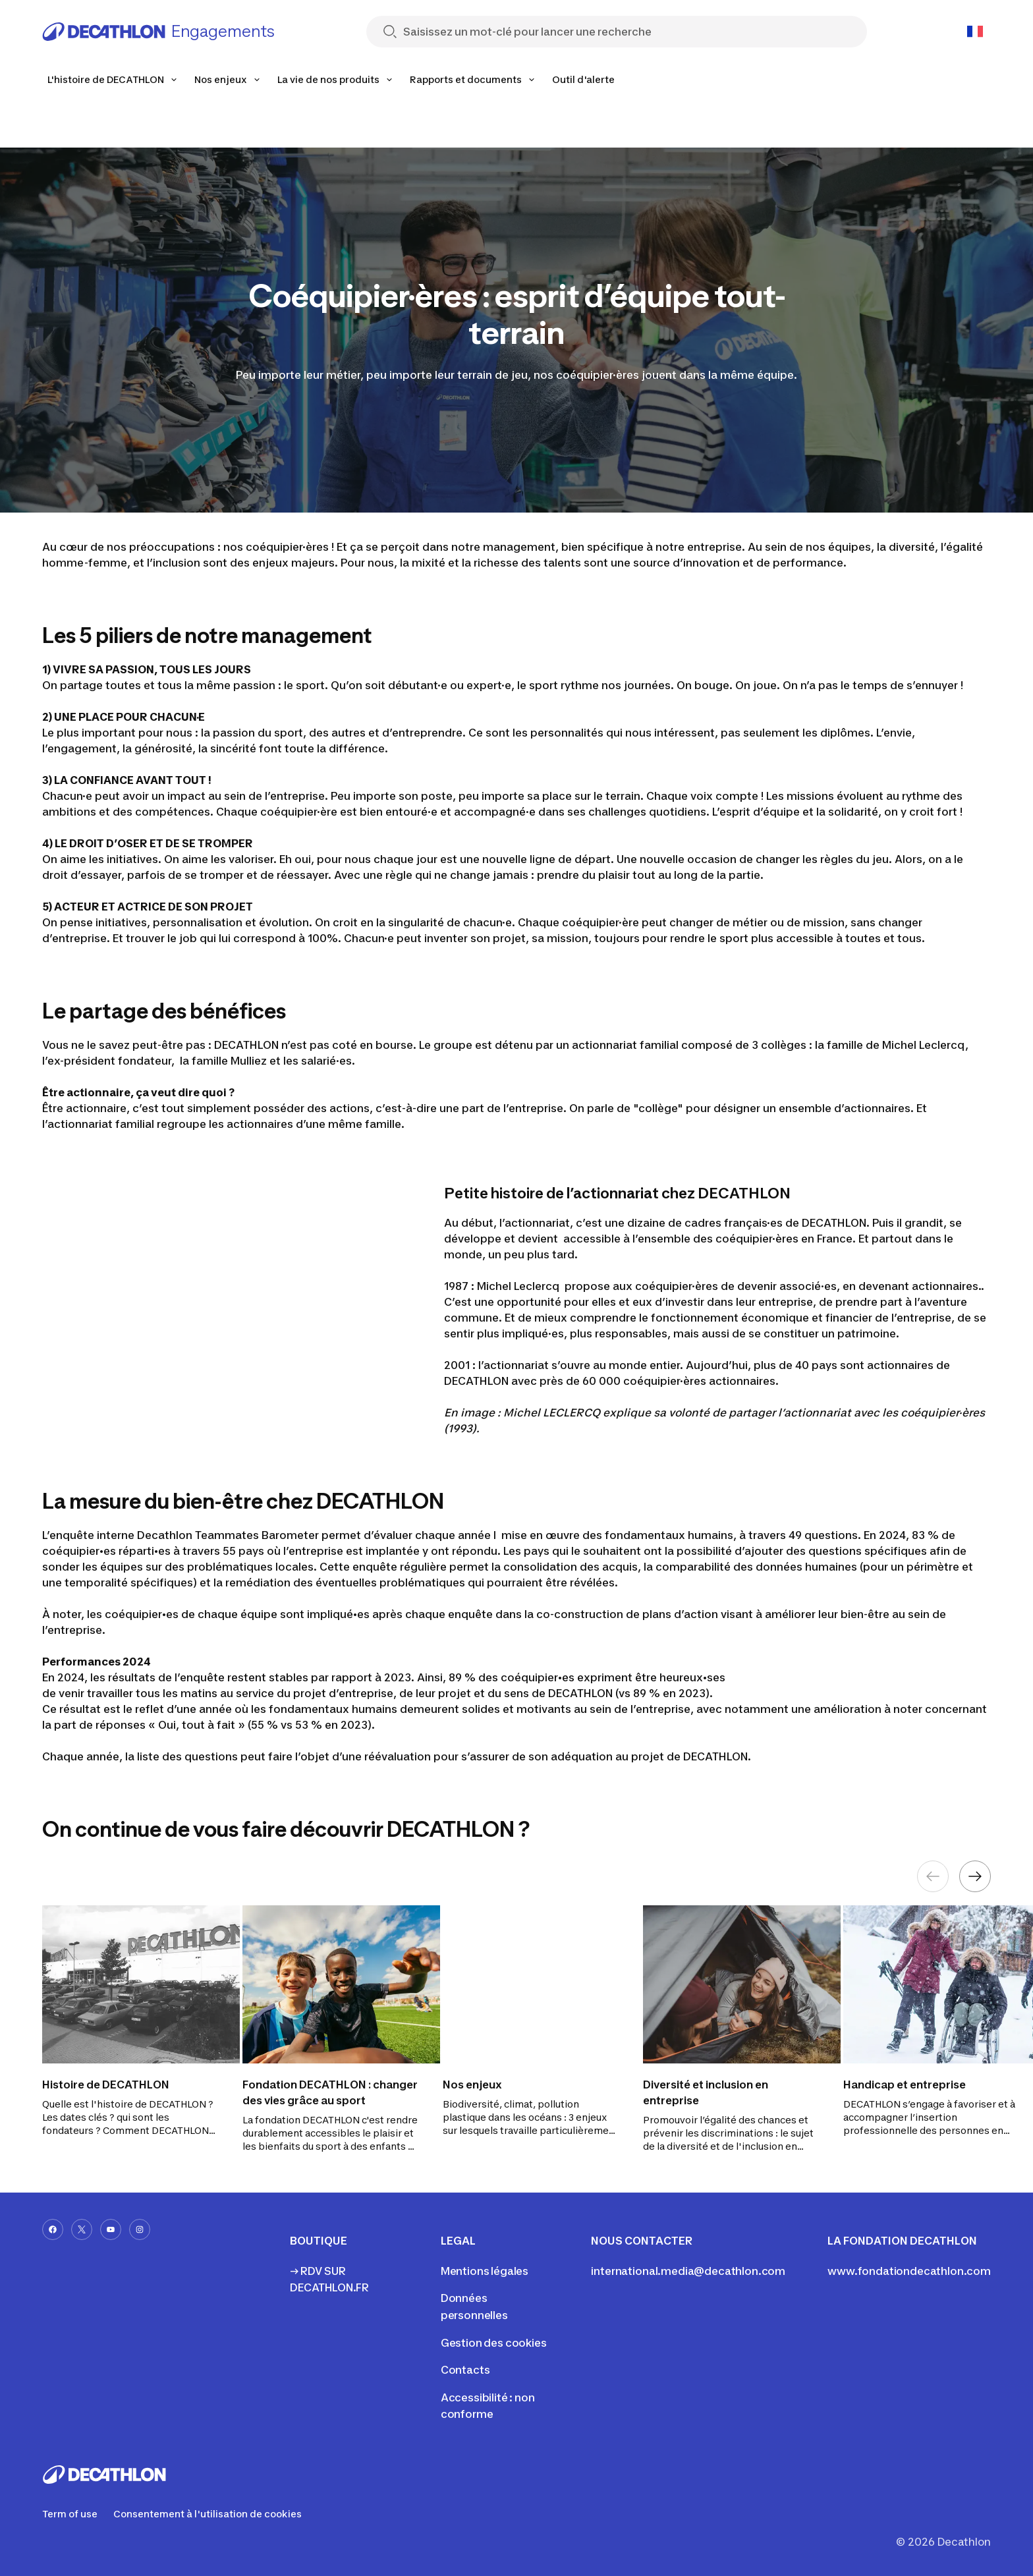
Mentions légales (484, 2271)
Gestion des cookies (494, 2342)
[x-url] (81, 2229)
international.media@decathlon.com (688, 2271)
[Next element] (975, 1876)
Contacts (465, 2369)
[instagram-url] (139, 2229)
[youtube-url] (110, 2229)
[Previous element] (933, 1876)
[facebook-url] (52, 2229)
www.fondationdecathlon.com (909, 2271)
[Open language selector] (975, 31)
